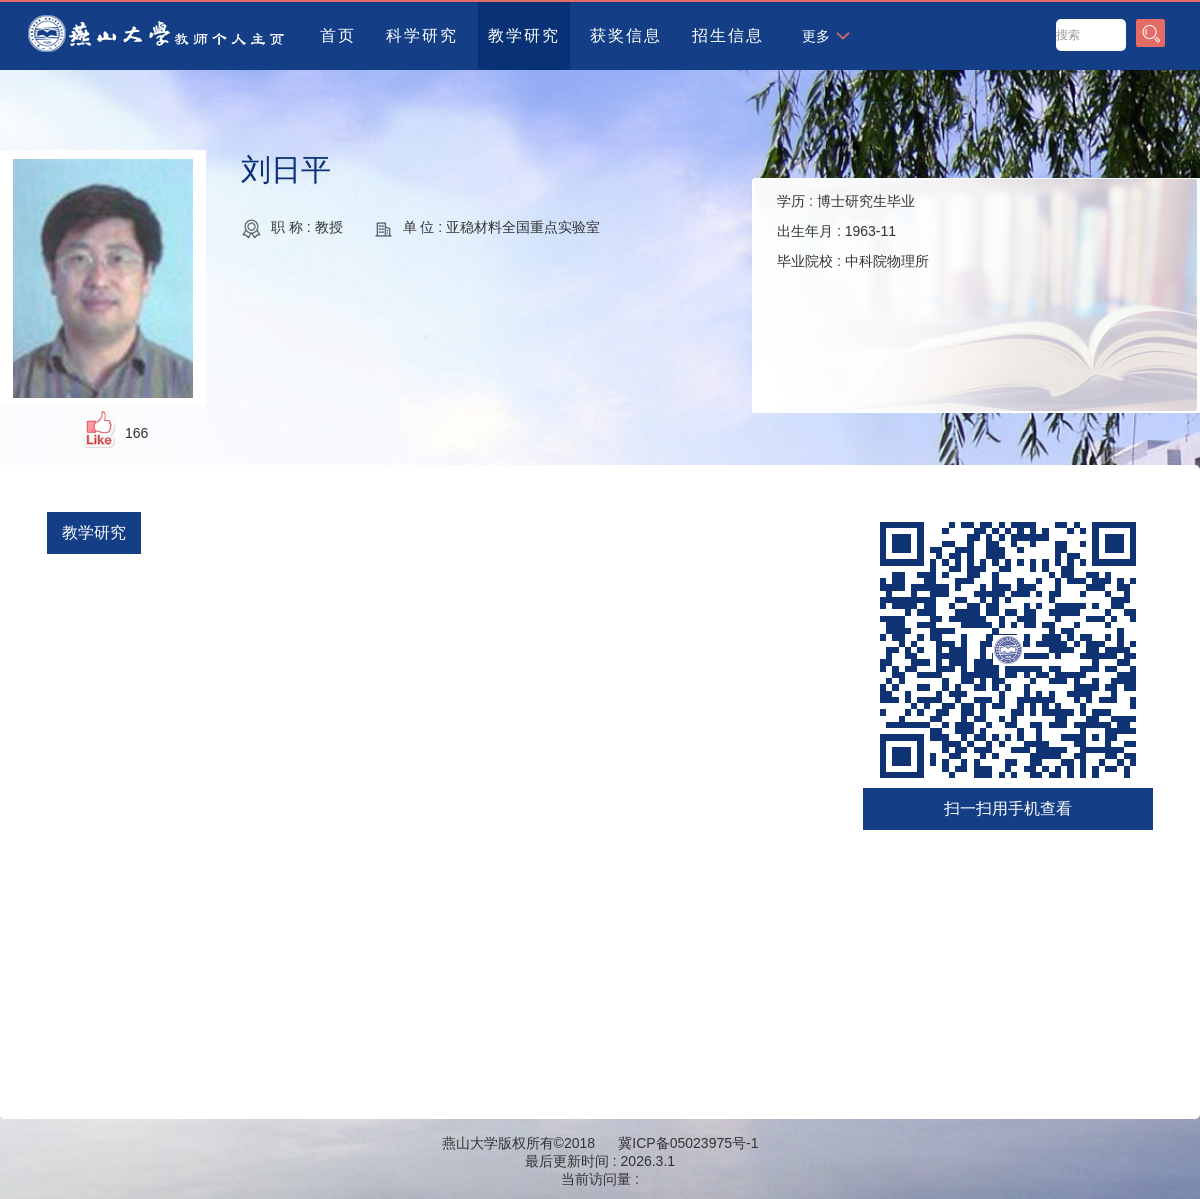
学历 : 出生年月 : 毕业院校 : (853, 231)
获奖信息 (626, 35)
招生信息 (728, 35)
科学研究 (422, 35)
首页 (338, 35)
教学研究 (524, 35)
